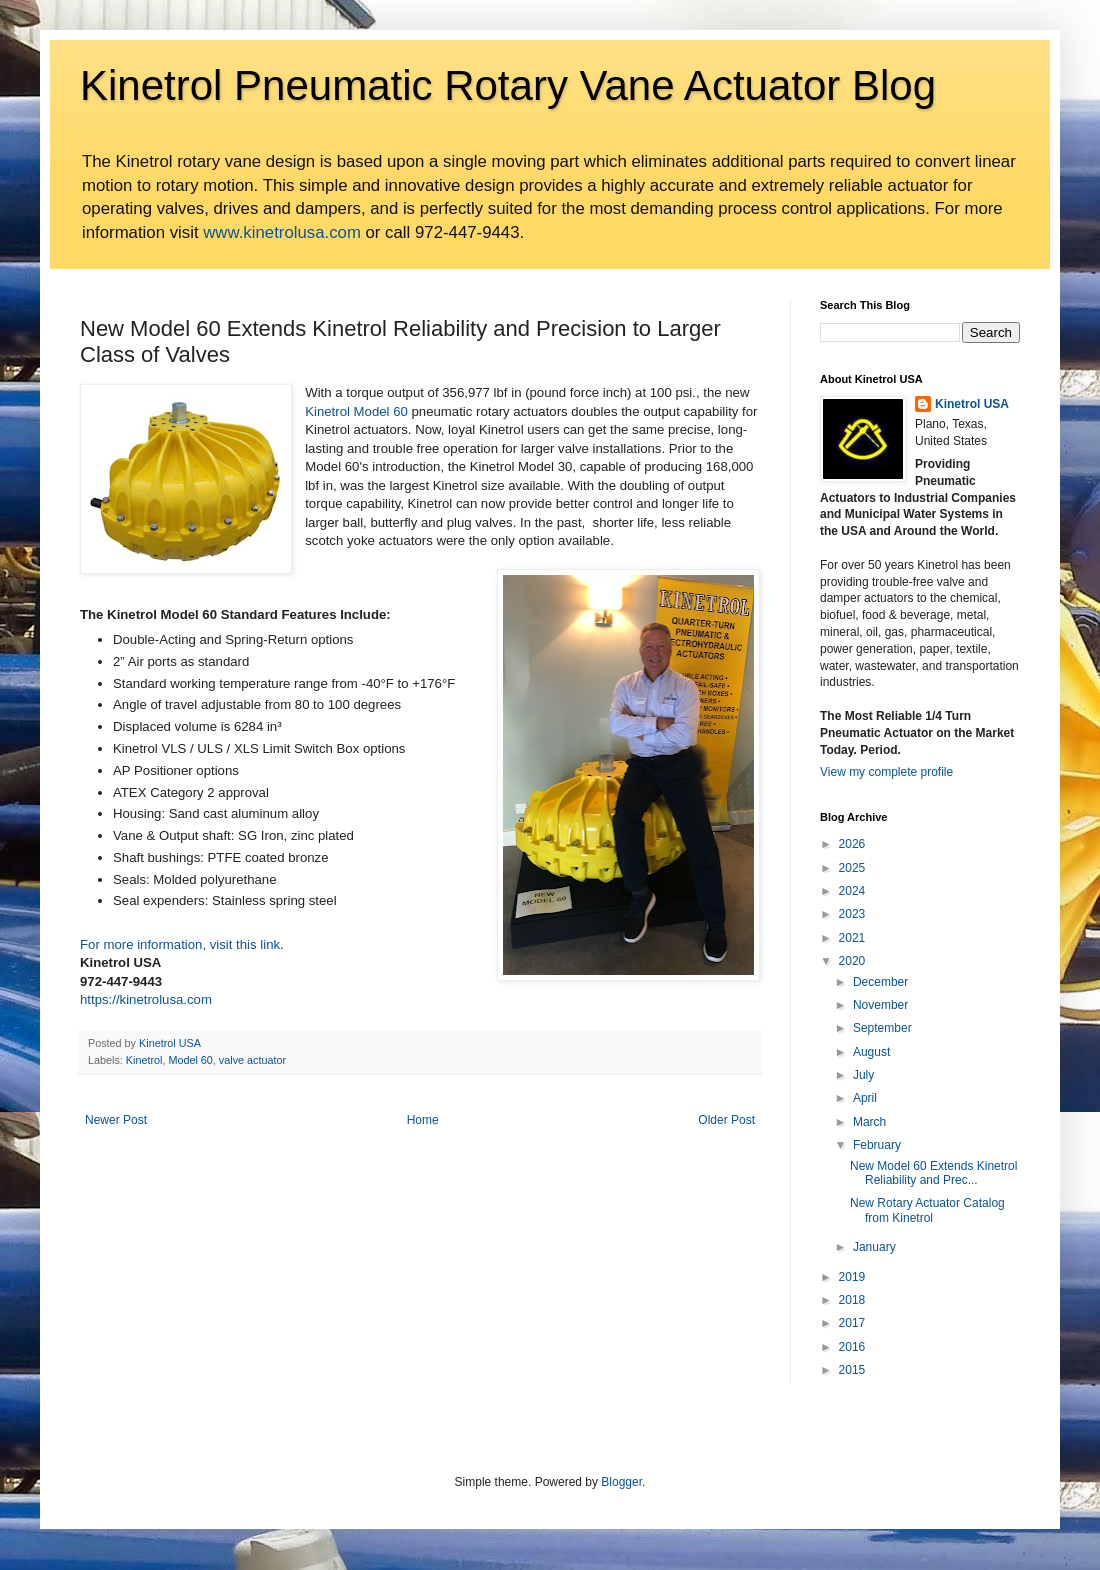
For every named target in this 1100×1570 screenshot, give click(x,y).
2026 (852, 844)
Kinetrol (144, 1060)
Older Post (726, 1120)
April (865, 1098)
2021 (852, 938)
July (863, 1075)
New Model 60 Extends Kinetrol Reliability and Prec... (933, 1173)
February (877, 1145)
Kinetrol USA (972, 404)
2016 (852, 1347)
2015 (852, 1370)
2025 (852, 868)
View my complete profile (886, 772)
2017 (852, 1323)
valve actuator (252, 1060)
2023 (852, 914)
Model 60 (190, 1060)
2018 (852, 1300)
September (882, 1028)
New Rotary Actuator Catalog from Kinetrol (927, 1210)
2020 (852, 961)
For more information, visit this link (180, 944)
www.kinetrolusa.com (282, 232)
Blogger (621, 1482)
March (869, 1122)
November (880, 1005)
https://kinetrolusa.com (146, 999)
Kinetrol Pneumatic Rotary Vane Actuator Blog (508, 85)
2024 (852, 891)
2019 (852, 1277)
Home (423, 1120)
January (874, 1247)
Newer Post (116, 1120)
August (871, 1052)
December (880, 982)
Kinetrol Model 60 (356, 411)
